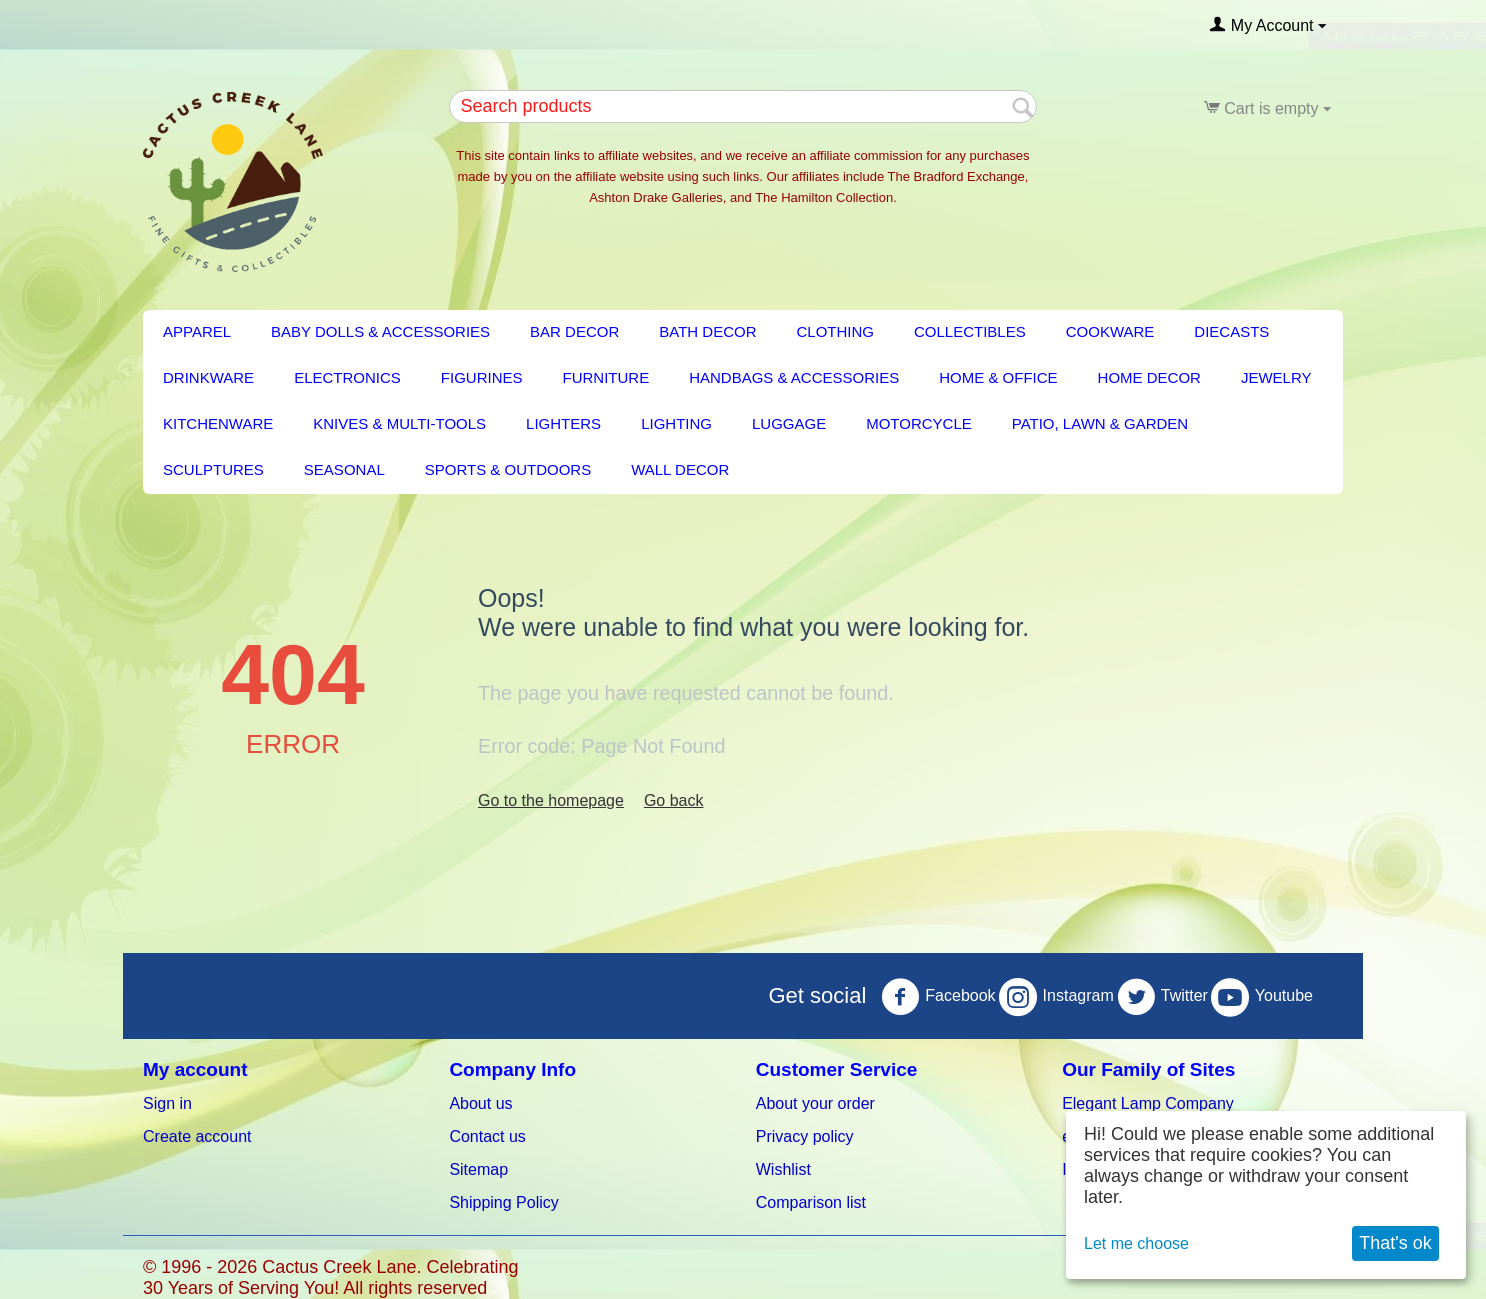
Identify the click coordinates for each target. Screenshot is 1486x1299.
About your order (815, 1103)
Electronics (347, 377)
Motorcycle (919, 423)
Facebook (938, 997)
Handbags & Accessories (794, 377)
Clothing (836, 331)
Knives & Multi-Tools (399, 423)
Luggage (789, 423)
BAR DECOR (574, 331)
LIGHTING (676, 423)
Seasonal (344, 469)
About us (480, 1103)
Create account (197, 1136)
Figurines (482, 377)
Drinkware (208, 377)
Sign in (167, 1103)
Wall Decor (680, 469)
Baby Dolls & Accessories (380, 331)
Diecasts (1231, 331)
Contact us (487, 1136)
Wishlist (783, 1169)
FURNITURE (606, 377)
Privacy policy (805, 1136)
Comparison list (811, 1202)
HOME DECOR (1149, 377)
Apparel (197, 331)
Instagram (1056, 997)
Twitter (1162, 997)
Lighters (563, 423)
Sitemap (478, 1169)
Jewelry (1276, 377)
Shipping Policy (503, 1202)
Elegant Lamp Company (1148, 1103)
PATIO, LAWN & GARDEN (1100, 423)
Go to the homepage (551, 800)
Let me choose (1136, 1243)
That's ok (1395, 1243)
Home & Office (998, 377)
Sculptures (213, 469)
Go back (674, 800)
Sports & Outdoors (508, 469)
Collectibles (970, 331)
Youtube (1262, 997)
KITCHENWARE (218, 423)
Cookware (1110, 331)
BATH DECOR (707, 331)
